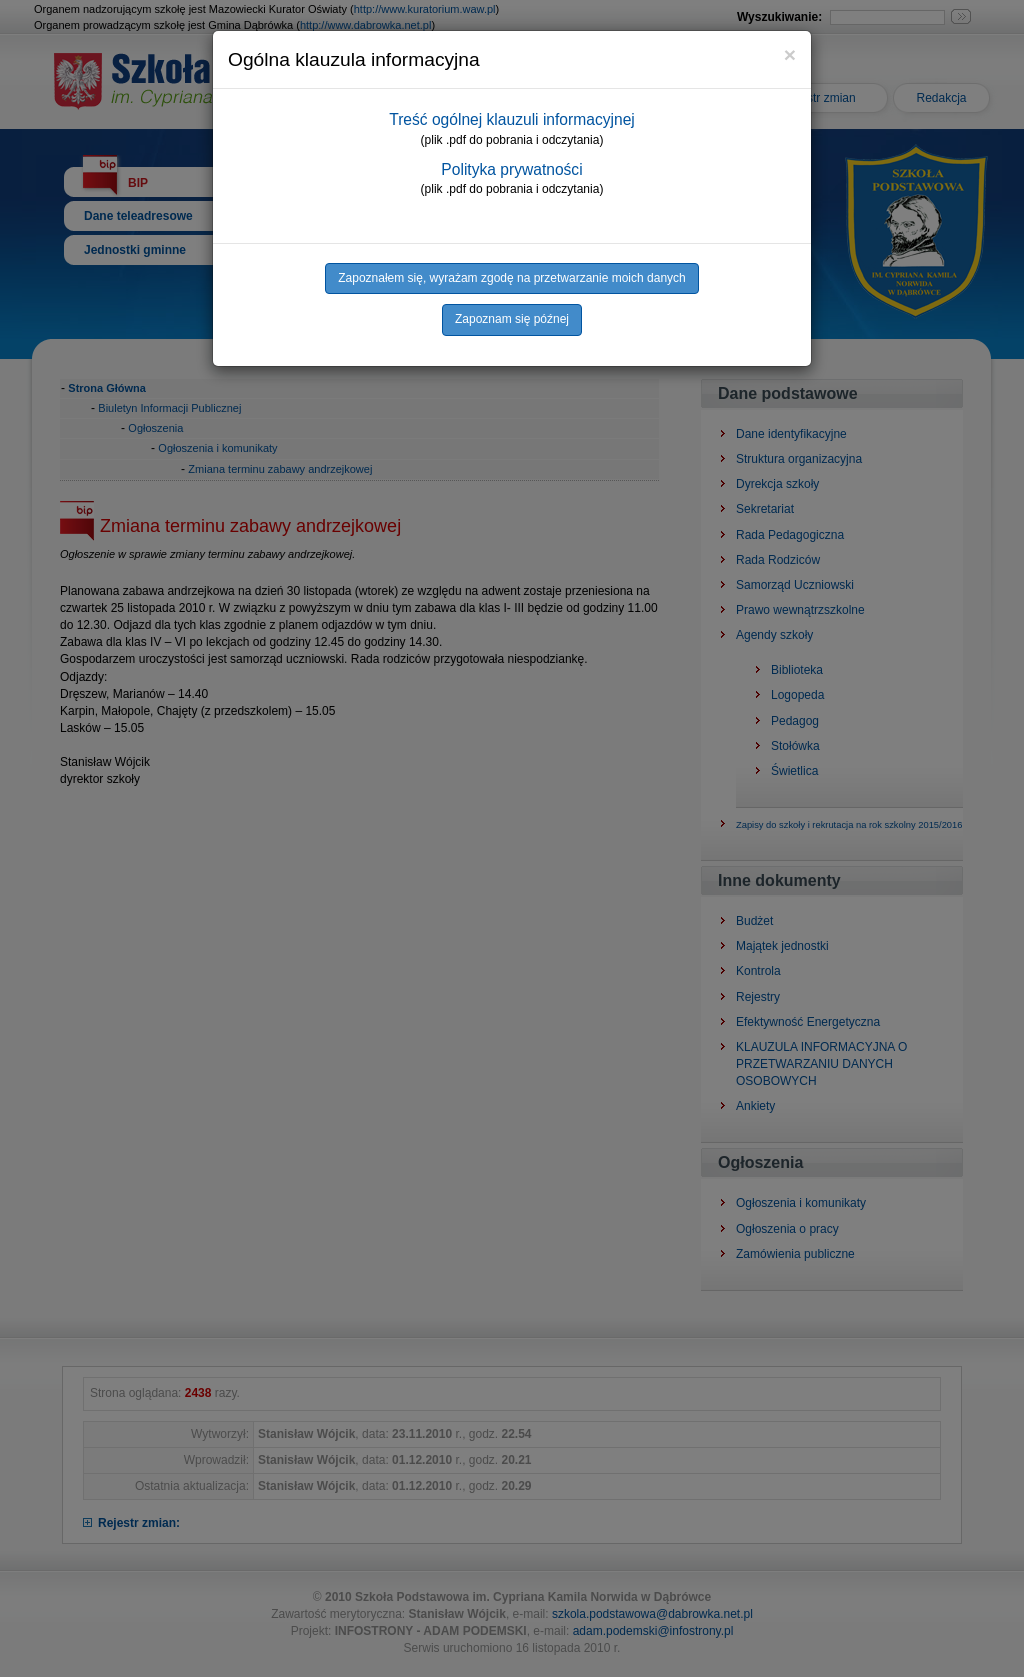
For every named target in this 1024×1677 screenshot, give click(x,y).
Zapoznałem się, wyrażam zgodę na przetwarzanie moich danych (512, 278)
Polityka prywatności (511, 169)
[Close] (790, 54)
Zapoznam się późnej (512, 319)
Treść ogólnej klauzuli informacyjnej (512, 119)
